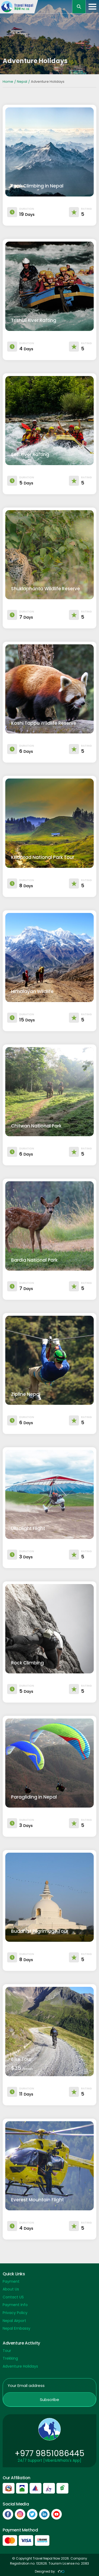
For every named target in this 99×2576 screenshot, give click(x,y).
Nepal (22, 81)
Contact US (13, 2297)
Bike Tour (21, 2059)
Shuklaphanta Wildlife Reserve (45, 588)
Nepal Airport (14, 2320)
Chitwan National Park (36, 1126)
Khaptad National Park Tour (42, 857)
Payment (11, 2281)
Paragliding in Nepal (34, 1797)
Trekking (10, 2358)
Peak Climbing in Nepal (37, 186)
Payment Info (15, 2304)
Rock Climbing (27, 1663)
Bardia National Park (34, 1260)
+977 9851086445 (49, 2453)
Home (8, 81)
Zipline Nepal (25, 1394)
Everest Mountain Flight (37, 2200)
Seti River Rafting (30, 454)
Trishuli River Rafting (33, 320)
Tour (7, 2350)
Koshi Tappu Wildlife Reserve (43, 723)
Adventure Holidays (20, 2366)
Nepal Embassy (16, 2328)
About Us (11, 2289)
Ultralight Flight (28, 1528)
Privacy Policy (15, 2312)
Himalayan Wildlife (32, 991)
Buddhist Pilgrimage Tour (39, 1931)
